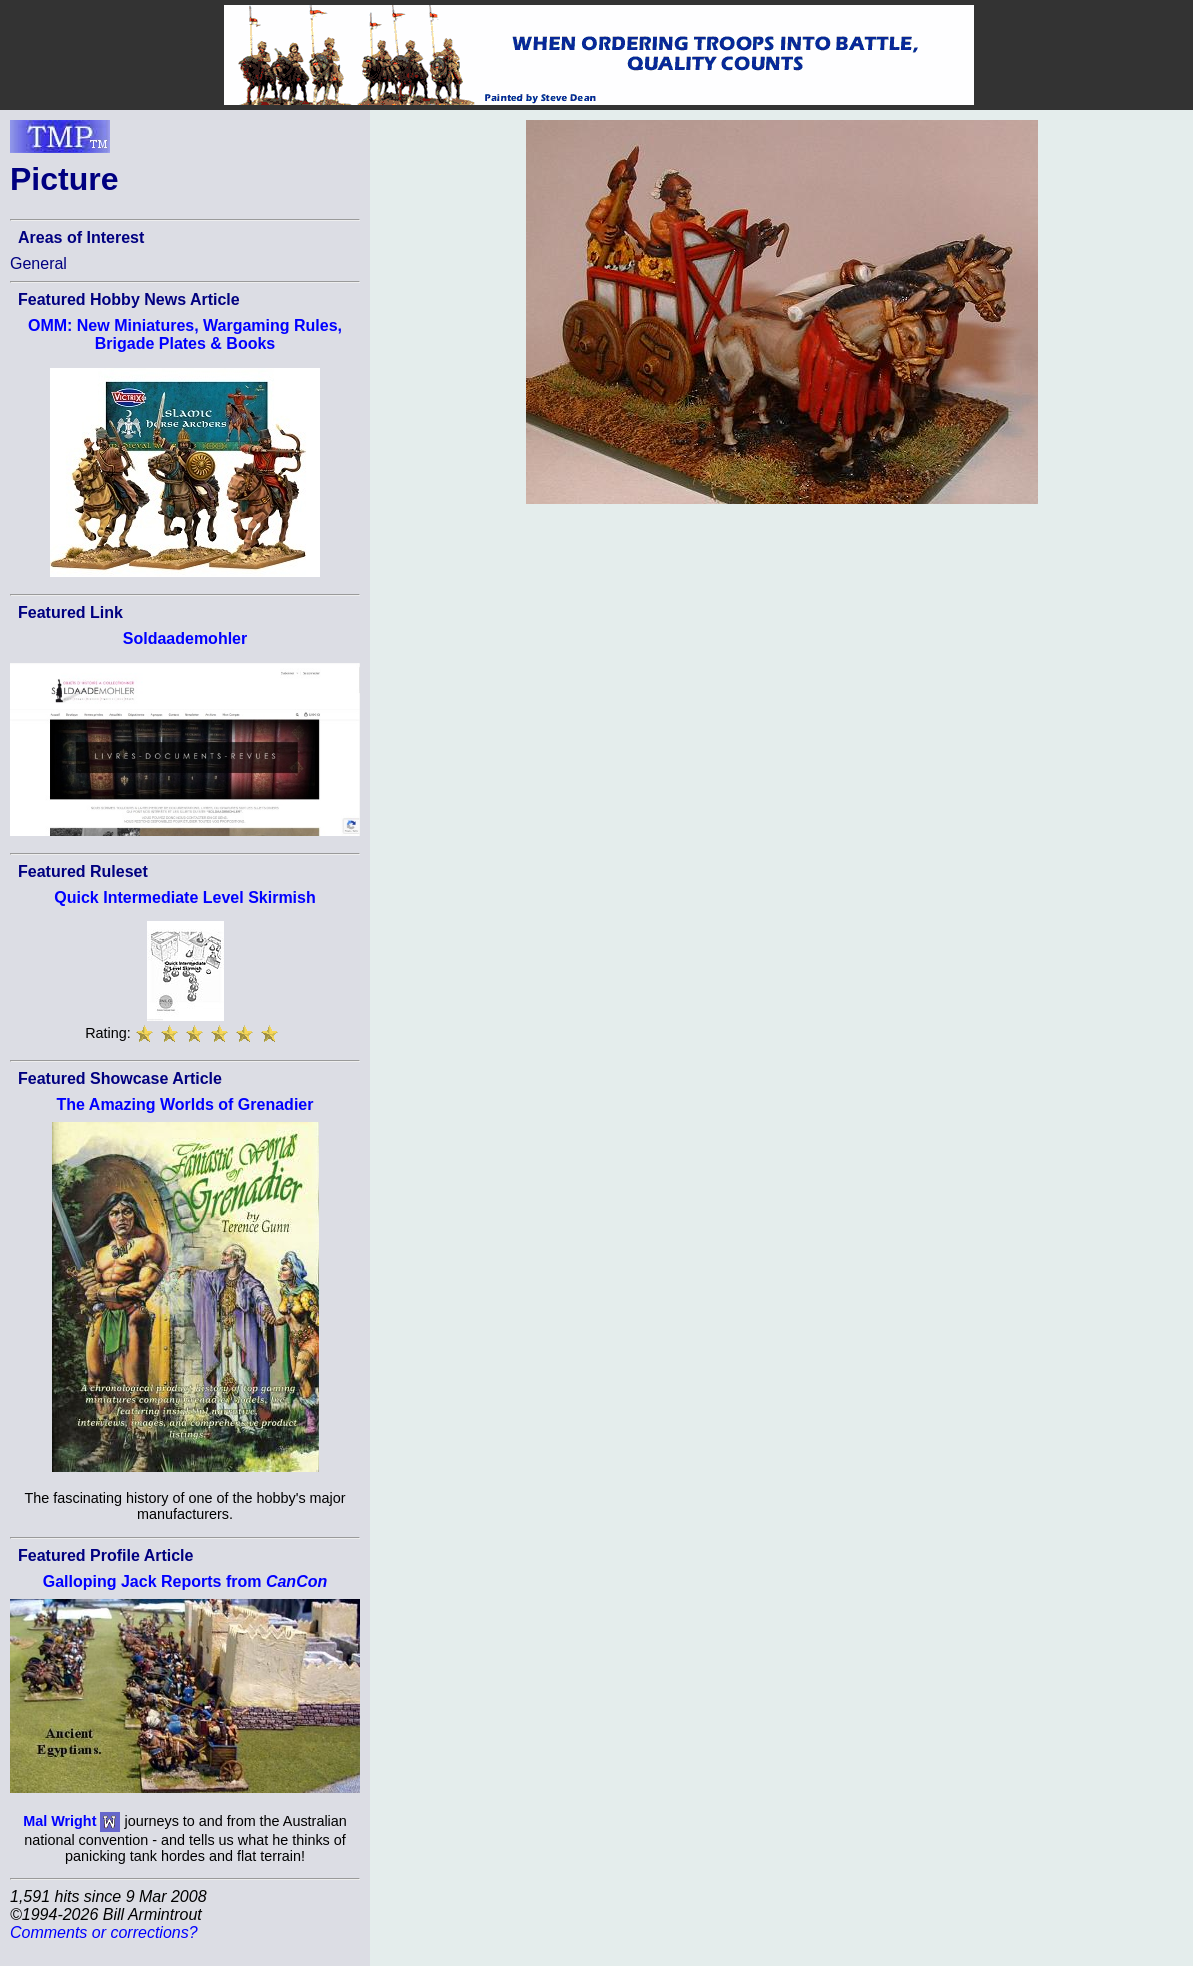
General (38, 263)
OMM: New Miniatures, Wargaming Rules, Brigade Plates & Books (185, 334)
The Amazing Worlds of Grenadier (185, 1104)
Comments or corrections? (104, 1932)
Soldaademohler (185, 638)
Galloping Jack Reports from (185, 1581)
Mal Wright (59, 1820)
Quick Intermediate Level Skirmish (184, 897)
